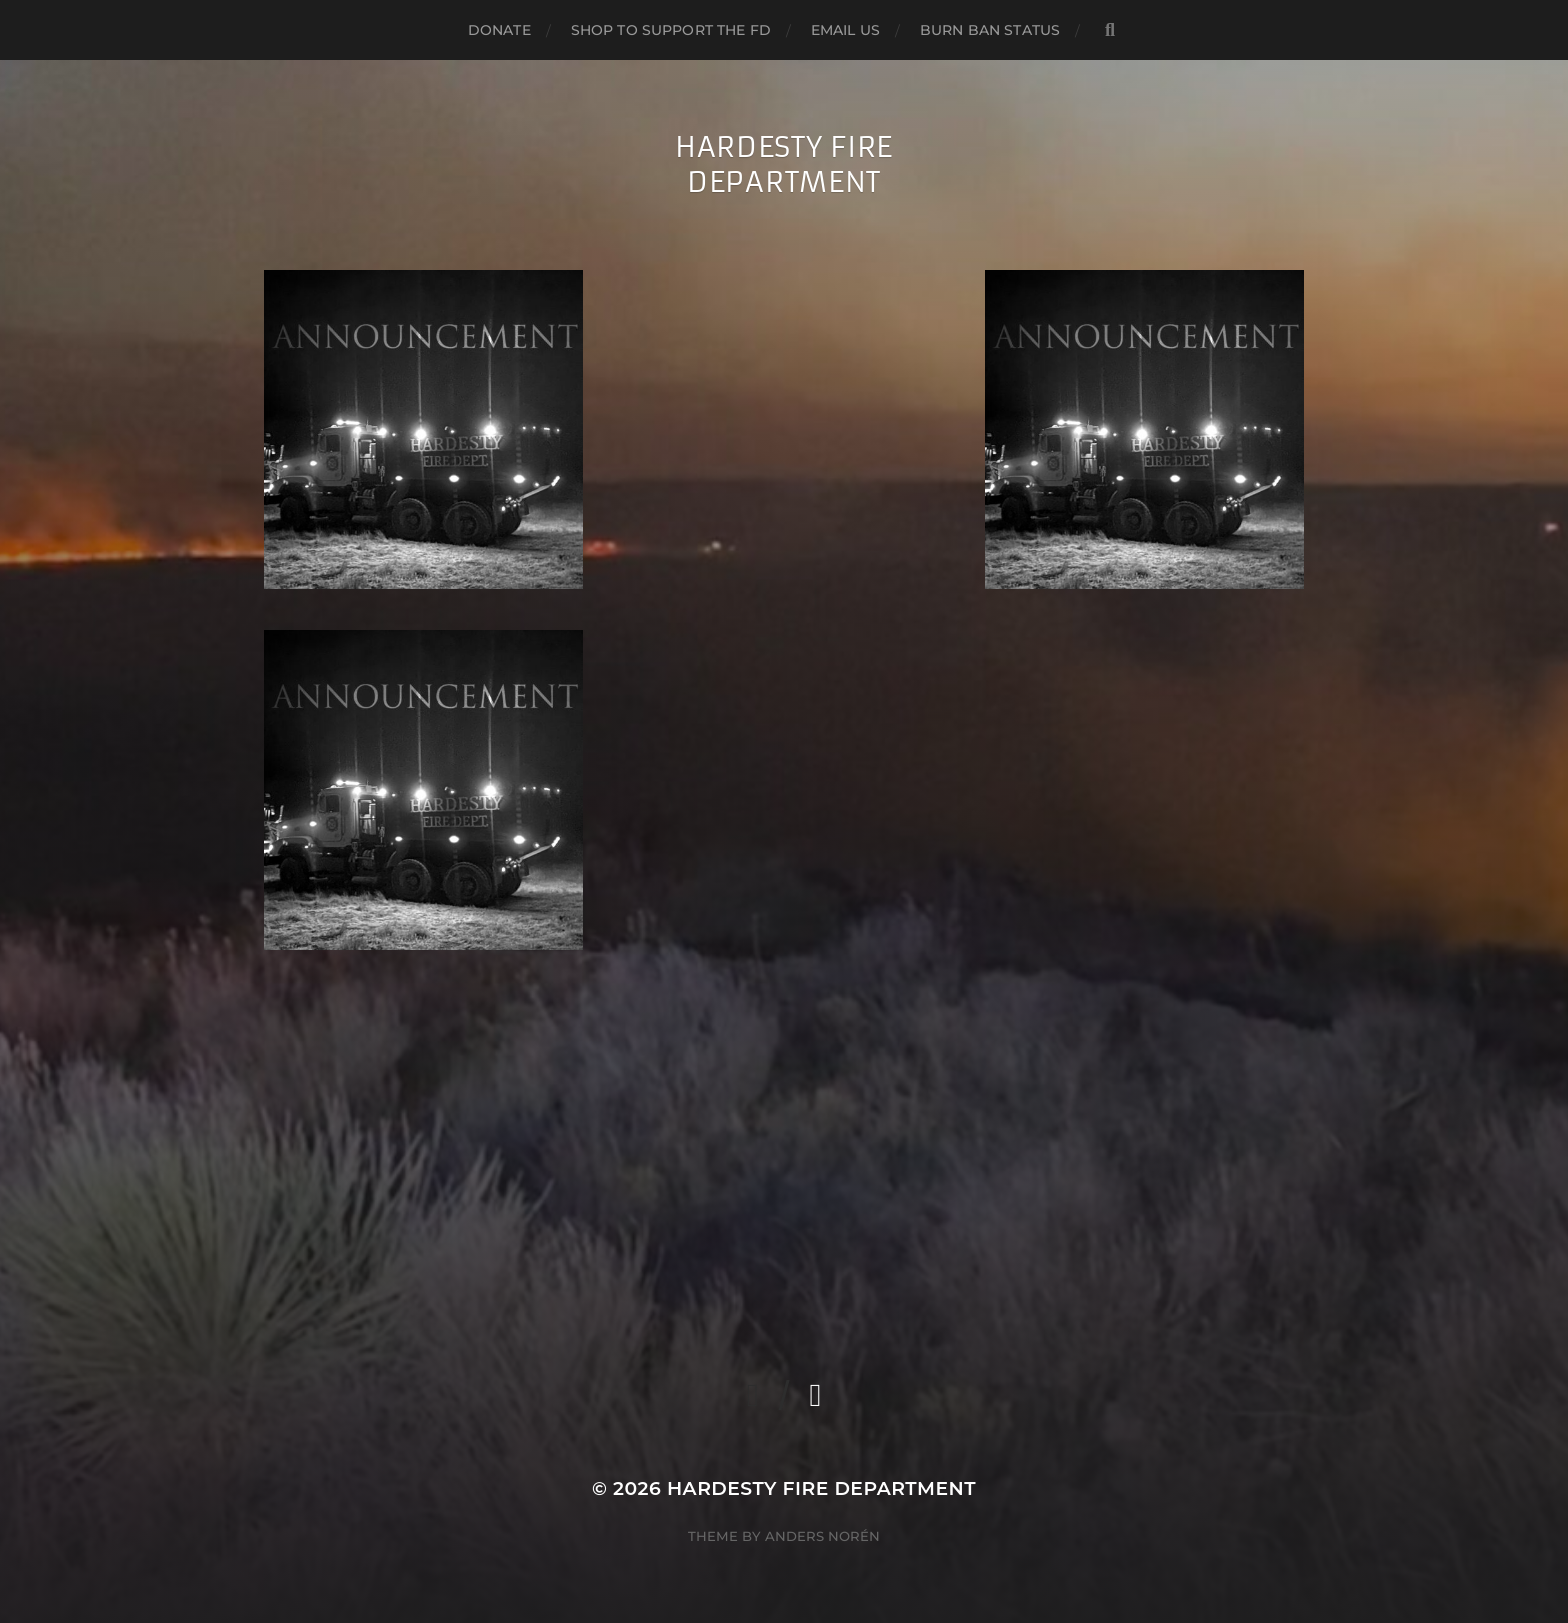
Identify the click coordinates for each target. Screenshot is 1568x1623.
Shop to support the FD (671, 30)
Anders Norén (822, 1536)
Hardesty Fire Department (784, 165)
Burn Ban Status (990, 30)
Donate (499, 30)
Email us (845, 30)
